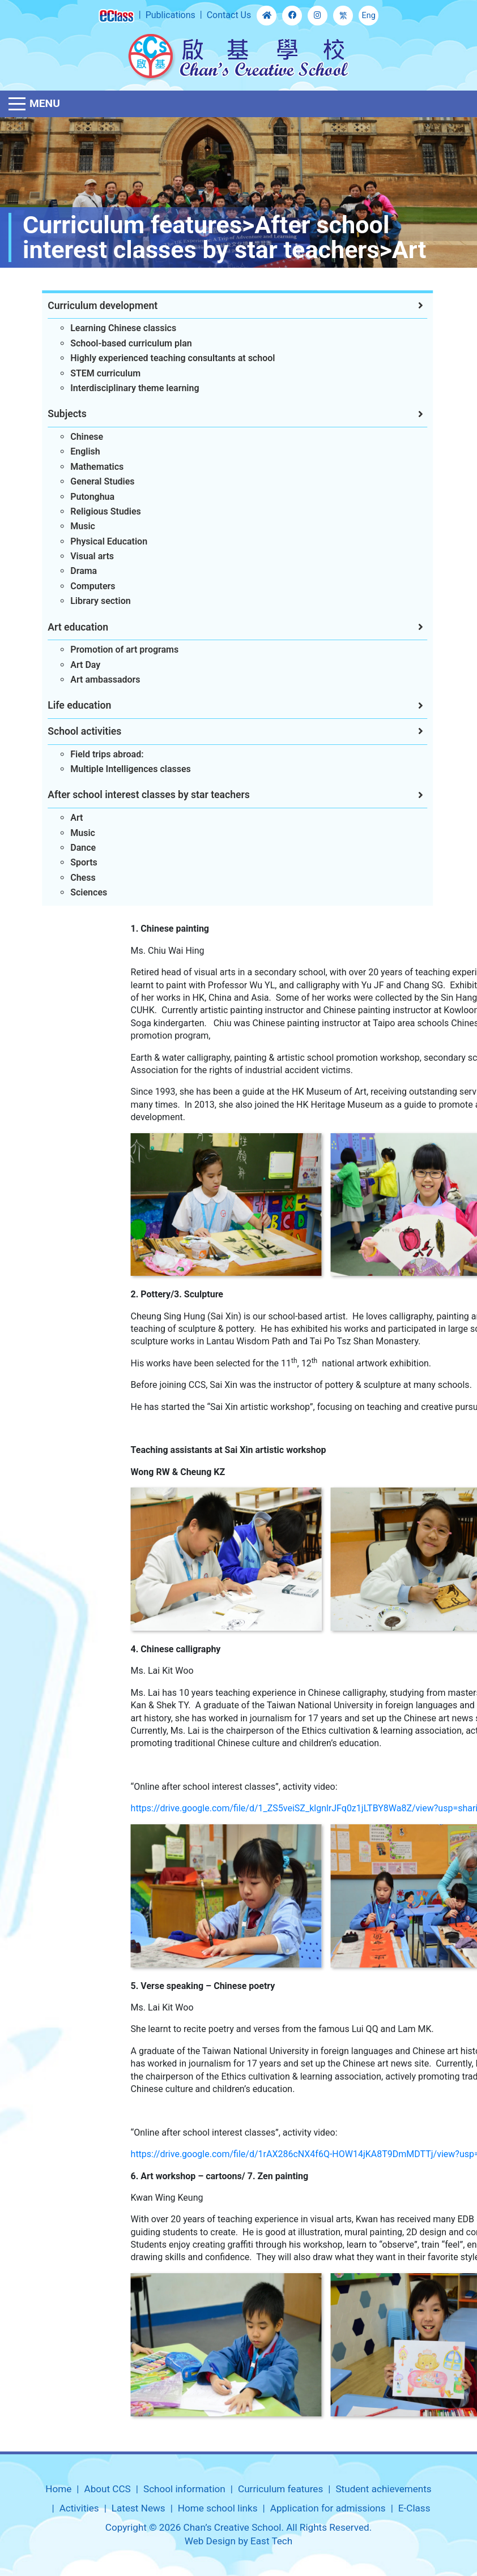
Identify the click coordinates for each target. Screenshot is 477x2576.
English (68, 451)
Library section (83, 600)
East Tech (271, 2541)
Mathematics (79, 466)
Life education (61, 705)
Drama (66, 570)
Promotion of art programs (107, 649)
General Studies (85, 481)
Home (58, 2488)
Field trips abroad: (89, 754)
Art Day (68, 664)
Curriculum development (85, 305)
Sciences (71, 892)
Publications (170, 15)
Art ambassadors (87, 679)
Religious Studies (88, 511)
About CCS (107, 2488)
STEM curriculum (88, 373)
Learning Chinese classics (106, 328)
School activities (67, 731)
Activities (79, 2508)
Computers (75, 586)
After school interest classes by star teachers (131, 794)
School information (184, 2488)
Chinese (69, 436)
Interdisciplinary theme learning (117, 388)
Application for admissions (328, 2508)
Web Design (210, 2541)
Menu (44, 103)
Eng (369, 15)
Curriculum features (280, 2488)
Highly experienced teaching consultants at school (155, 358)
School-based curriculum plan (113, 343)
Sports (66, 862)
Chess (65, 877)
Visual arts (74, 556)
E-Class (414, 2508)
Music (65, 526)
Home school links (218, 2508)
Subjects (49, 413)
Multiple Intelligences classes (113, 769)
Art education (60, 627)
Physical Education (91, 541)
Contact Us (229, 15)
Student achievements (383, 2488)
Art (59, 817)
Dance (65, 847)
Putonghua (75, 496)
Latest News (138, 2508)
